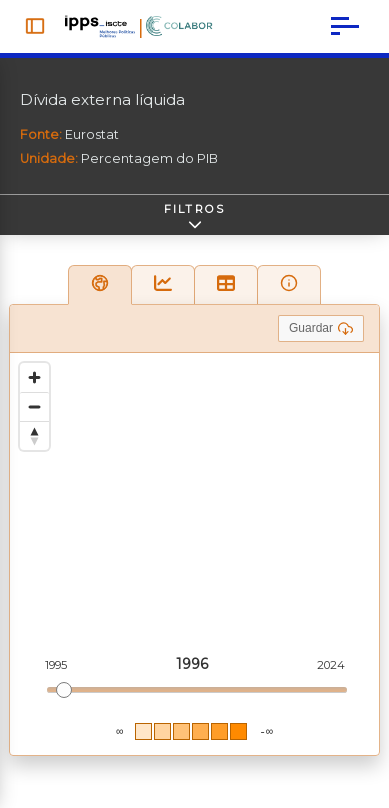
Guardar (321, 328)
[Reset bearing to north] (34, 435)
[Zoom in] (34, 377)
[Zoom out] (34, 406)
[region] (194, 554)
